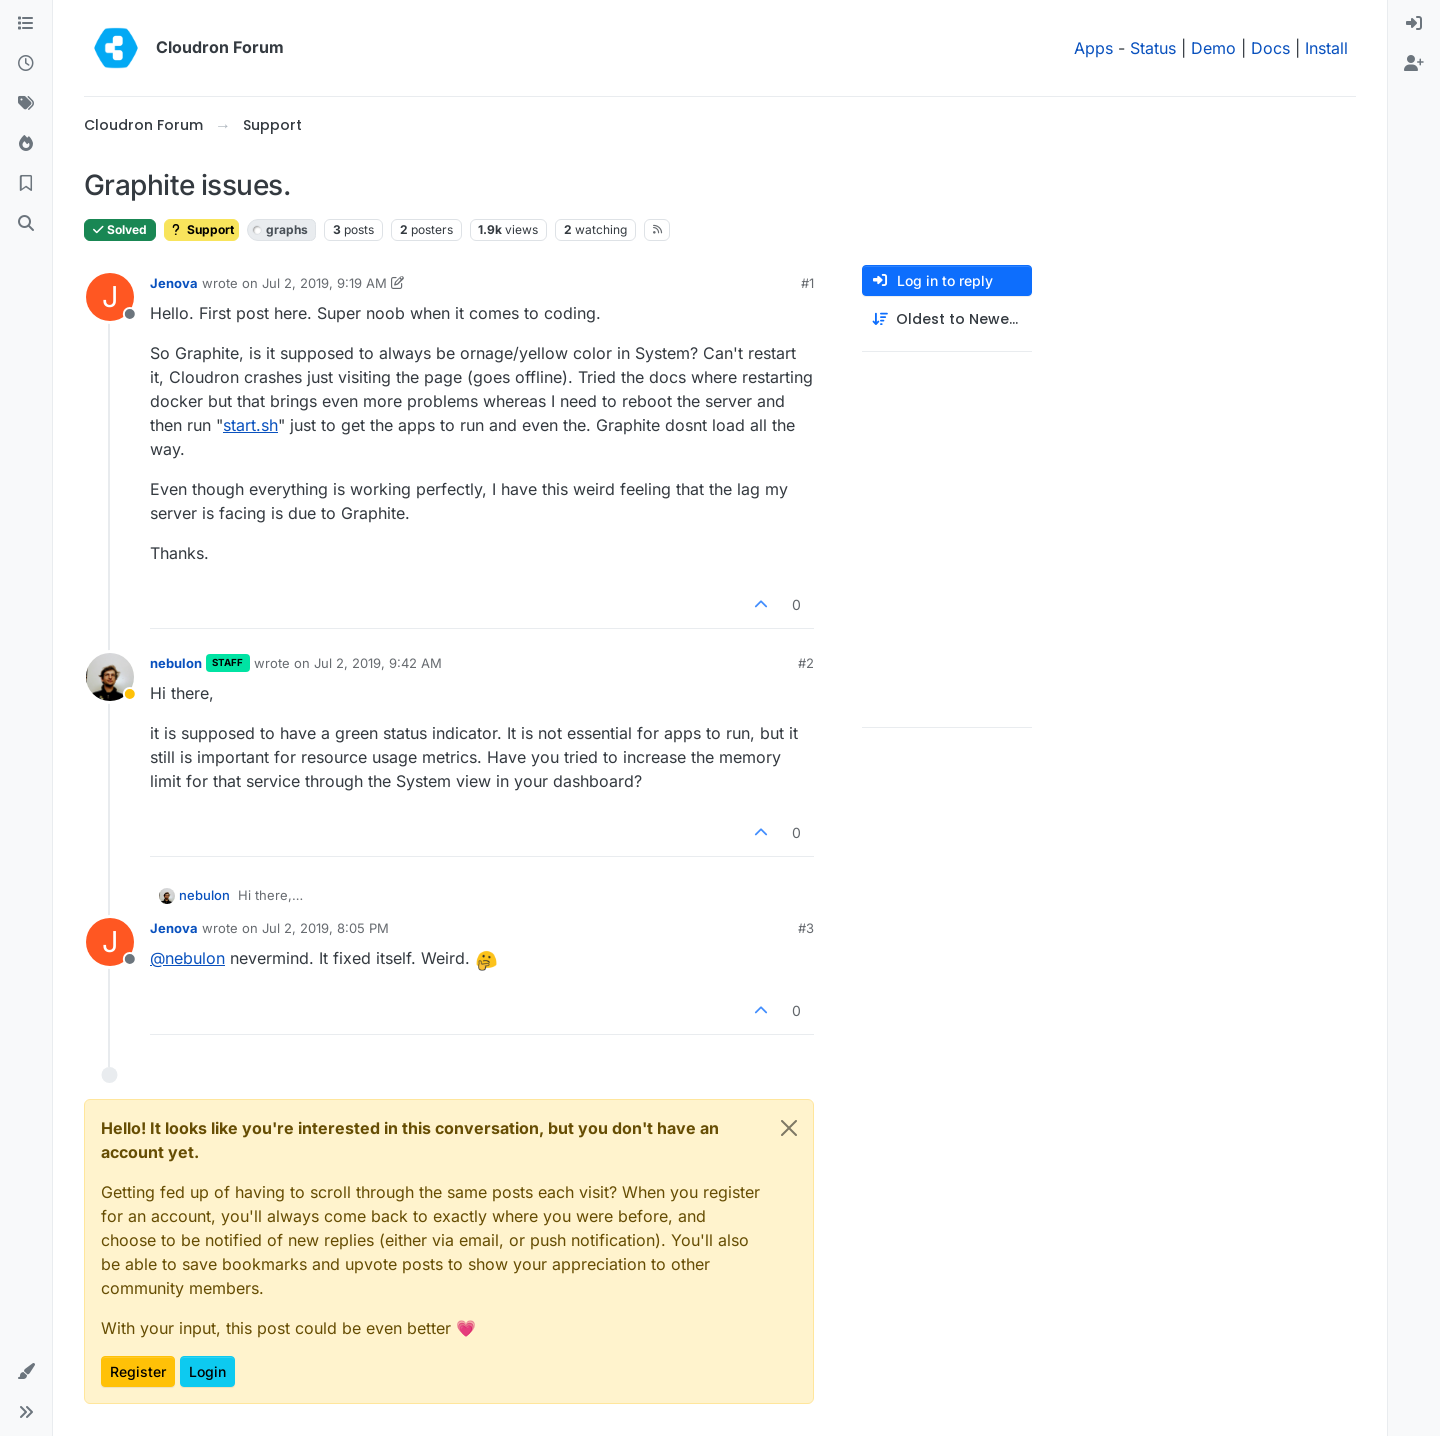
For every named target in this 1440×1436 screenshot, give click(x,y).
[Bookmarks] (26, 184)
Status (1153, 48)
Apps (1093, 48)
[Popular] (26, 144)
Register (138, 1371)
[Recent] (26, 64)
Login (207, 1371)
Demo (1213, 48)
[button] (26, 1372)
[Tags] (26, 104)
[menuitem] (1414, 24)
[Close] (789, 1128)
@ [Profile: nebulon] (187, 958)
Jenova (174, 283)
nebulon (176, 663)
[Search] (26, 224)
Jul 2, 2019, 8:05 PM (325, 928)
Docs (1270, 48)
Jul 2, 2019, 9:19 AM (324, 283)
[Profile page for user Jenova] (110, 297)
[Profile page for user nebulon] (110, 677)
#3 (806, 928)
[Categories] (26, 24)
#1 (807, 283)
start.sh (250, 425)
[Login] (1414, 24)
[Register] (1414, 64)
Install (1326, 48)
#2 (806, 663)
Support (201, 229)
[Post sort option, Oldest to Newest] (947, 319)
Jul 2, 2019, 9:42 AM (378, 663)
